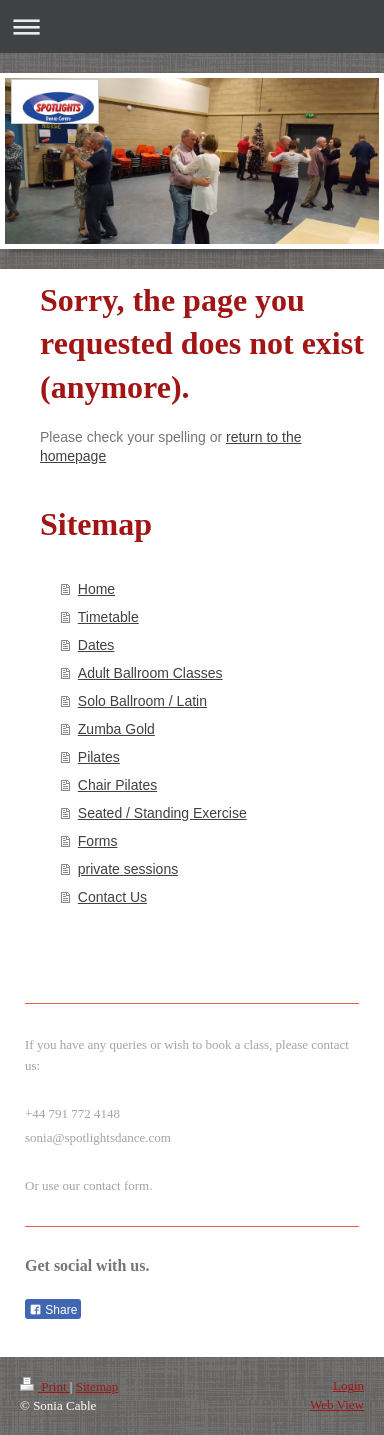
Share (53, 1310)
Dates (96, 645)
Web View (337, 1404)
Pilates (99, 757)
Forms (98, 841)
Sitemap (97, 1386)
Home (96, 589)
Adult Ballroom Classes (150, 673)
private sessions (128, 869)
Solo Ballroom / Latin (142, 701)
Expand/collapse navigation (192, 26)
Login (348, 1385)
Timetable (108, 617)
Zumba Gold (116, 729)
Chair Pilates (117, 785)
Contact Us (112, 897)
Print (45, 1386)
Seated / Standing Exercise (162, 813)
